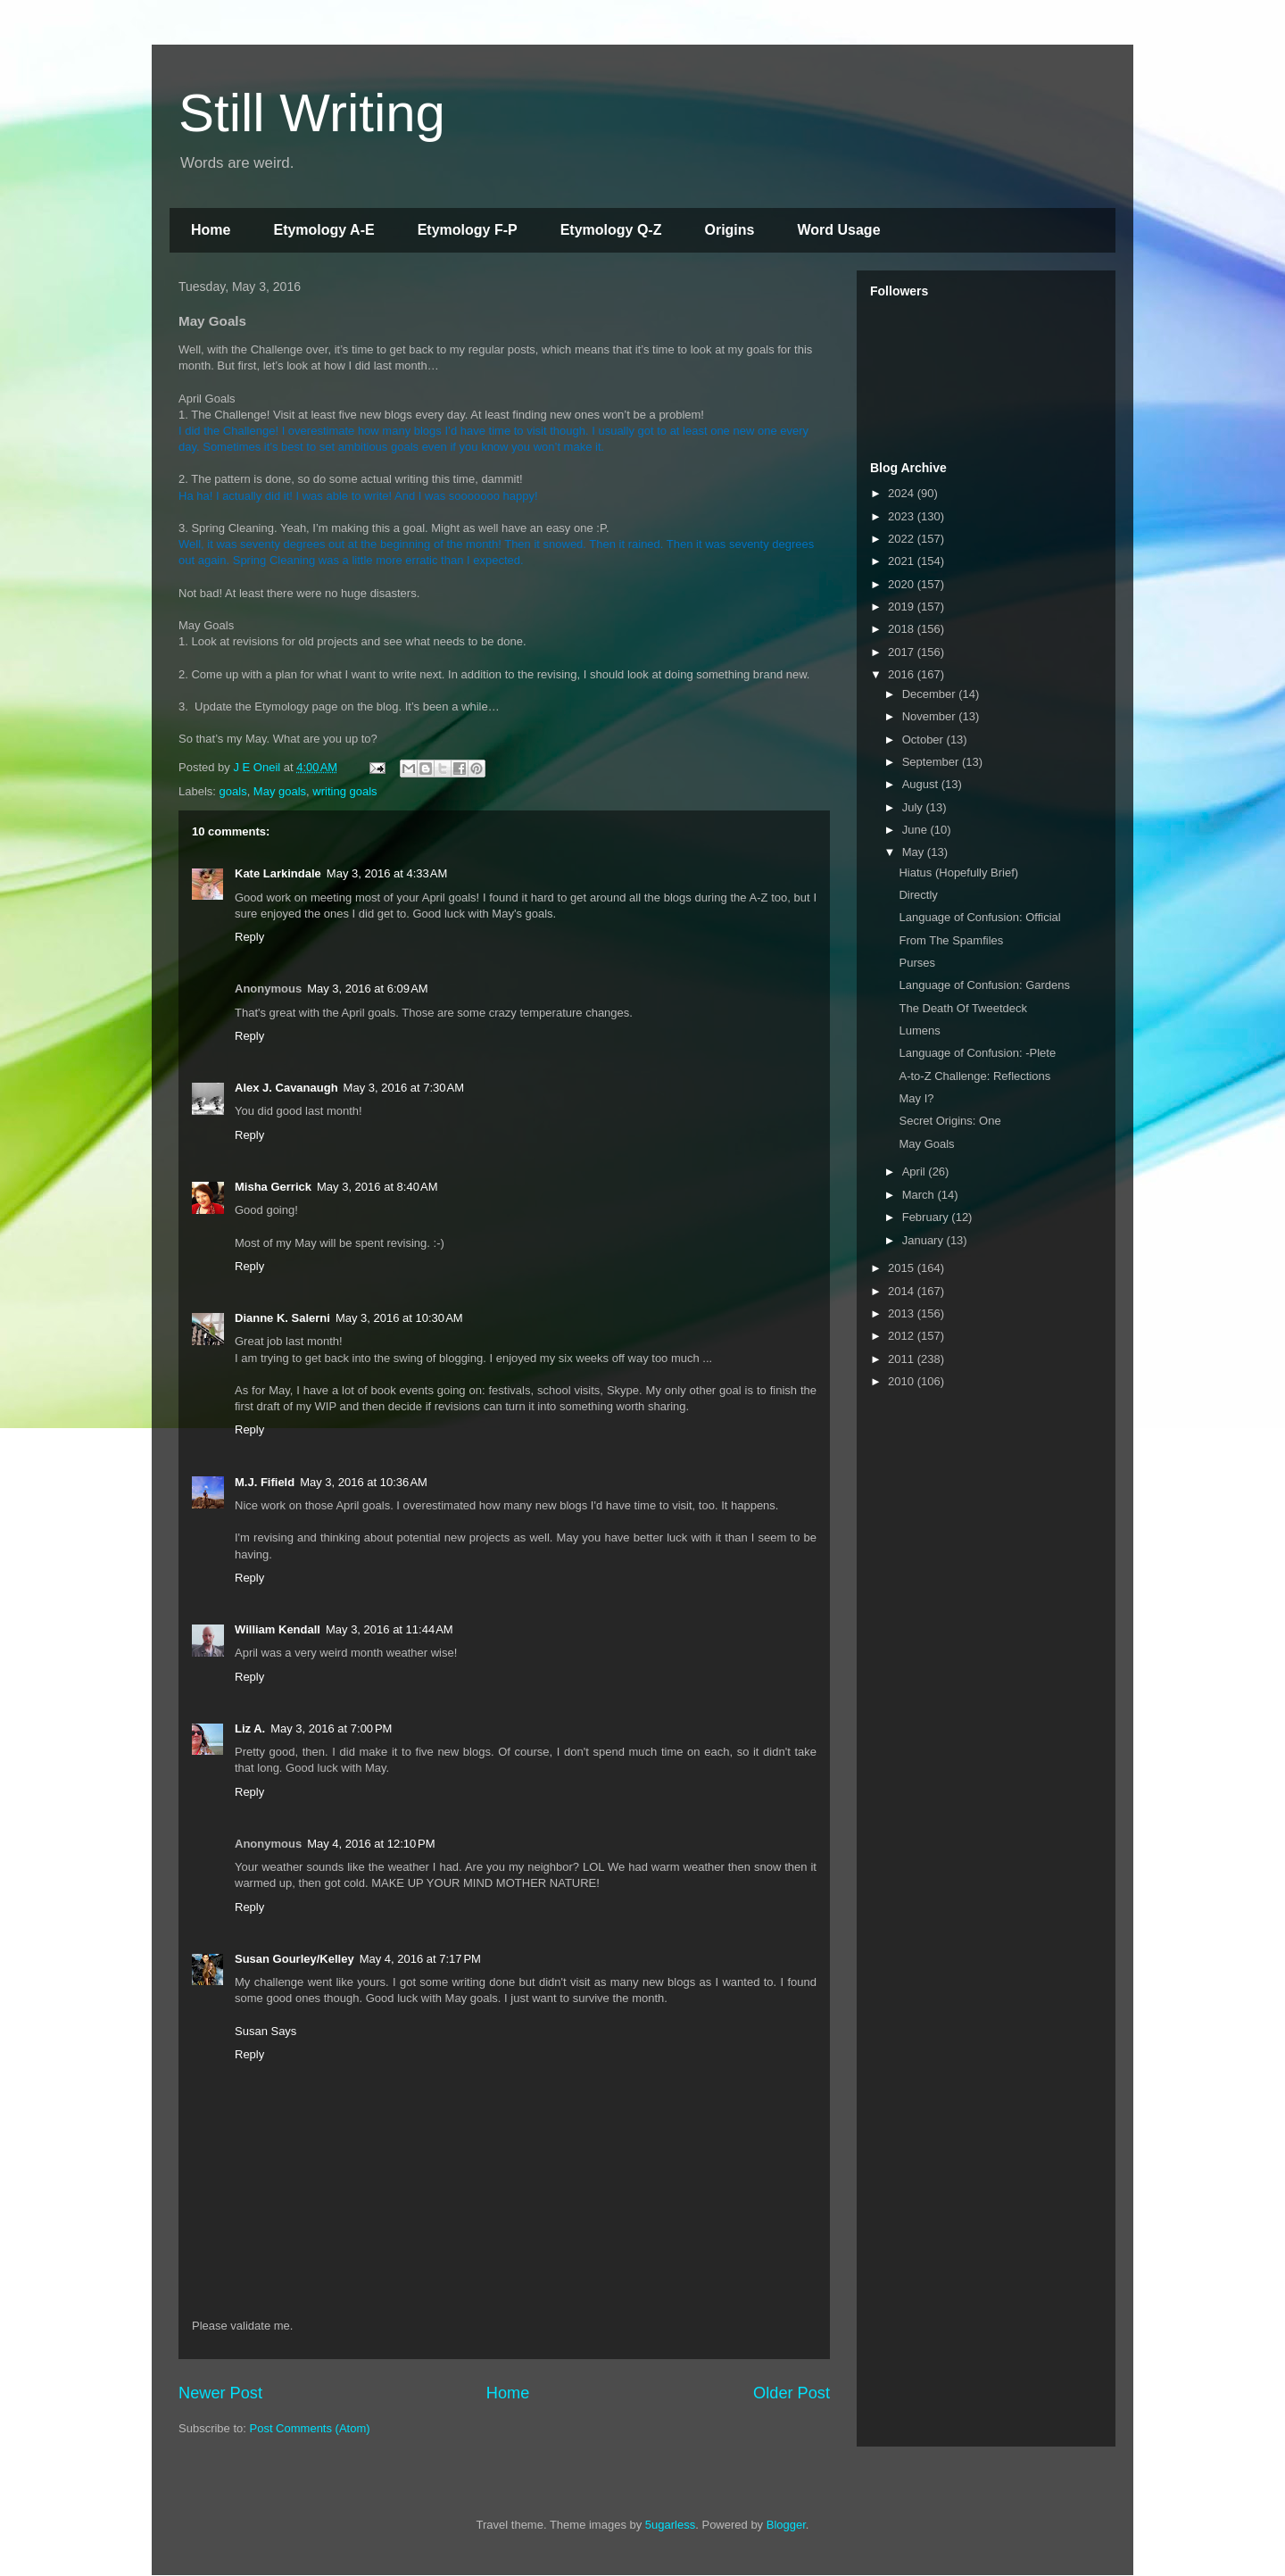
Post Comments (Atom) (310, 2428)
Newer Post (220, 2393)
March (920, 1194)
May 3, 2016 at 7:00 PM (331, 1728)
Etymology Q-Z (611, 229)
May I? (916, 1098)
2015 (902, 1268)
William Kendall (277, 1629)
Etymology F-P (468, 229)
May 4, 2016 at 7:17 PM (420, 1958)
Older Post (791, 2393)
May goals (279, 791)
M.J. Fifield (264, 1482)
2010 (902, 1381)
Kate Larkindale (278, 873)
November (930, 716)
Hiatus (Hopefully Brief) (958, 872)
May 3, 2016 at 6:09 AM (367, 988)
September (932, 762)
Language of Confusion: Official (979, 917)
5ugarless (670, 2524)
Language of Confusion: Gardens (984, 985)
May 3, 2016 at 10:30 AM (399, 1318)
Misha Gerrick (273, 1186)
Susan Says (265, 2031)
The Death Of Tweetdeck (963, 1008)
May (914, 852)
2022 (902, 538)
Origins (729, 229)
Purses (916, 962)
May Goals (926, 1144)
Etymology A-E (323, 229)
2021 (902, 561)
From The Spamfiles (951, 940)
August (921, 784)
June (916, 829)
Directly (918, 895)
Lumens (919, 1030)
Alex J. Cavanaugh (286, 1087)
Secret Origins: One (949, 1120)
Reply (249, 936)
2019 (902, 606)
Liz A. (250, 1728)
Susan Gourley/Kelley (294, 1958)
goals (233, 791)
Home (210, 229)
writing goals (344, 791)
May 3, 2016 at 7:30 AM (404, 1087)
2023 (902, 516)
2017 (902, 652)
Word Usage (838, 229)
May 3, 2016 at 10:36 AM (363, 1482)
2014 (902, 1291)
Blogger (786, 2524)
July (914, 807)
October (924, 739)
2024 (902, 493)
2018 (902, 629)
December (930, 694)
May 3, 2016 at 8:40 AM (377, 1186)
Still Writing (311, 113)
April (915, 1171)
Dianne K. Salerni (282, 1318)
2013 (902, 1313)
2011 (902, 1359)
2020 (902, 584)
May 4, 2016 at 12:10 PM (371, 1843)
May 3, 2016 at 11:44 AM (389, 1629)
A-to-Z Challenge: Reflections (974, 1076)
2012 (902, 1335)
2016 (902, 674)
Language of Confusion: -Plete (977, 1052)
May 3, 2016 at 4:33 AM (387, 873)
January (924, 1240)
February (927, 1217)
